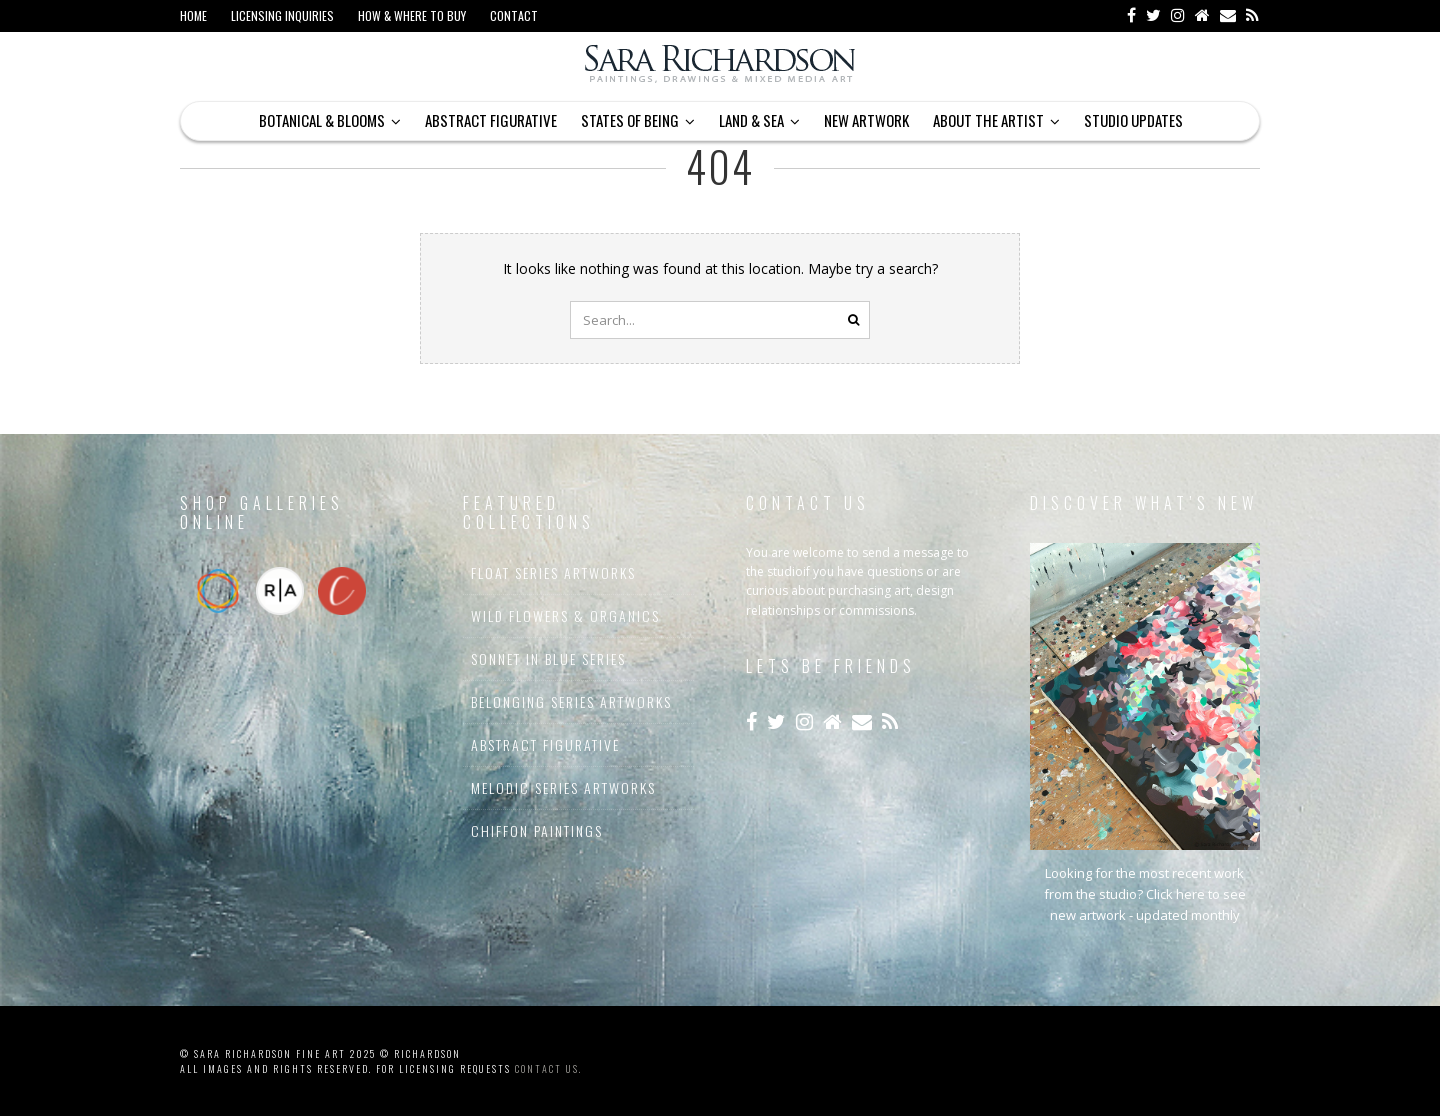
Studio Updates (1133, 120)
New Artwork (866, 120)
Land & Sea (751, 120)
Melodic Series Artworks (563, 787)
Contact (514, 15)
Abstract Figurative (491, 120)
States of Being (630, 120)
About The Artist (988, 120)
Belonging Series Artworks (571, 701)
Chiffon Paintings (537, 830)
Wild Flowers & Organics (565, 615)
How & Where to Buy (412, 15)
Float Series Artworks (553, 572)
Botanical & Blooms (322, 120)
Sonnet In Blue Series (548, 658)
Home (193, 15)
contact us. (548, 1068)
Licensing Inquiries (282, 15)
